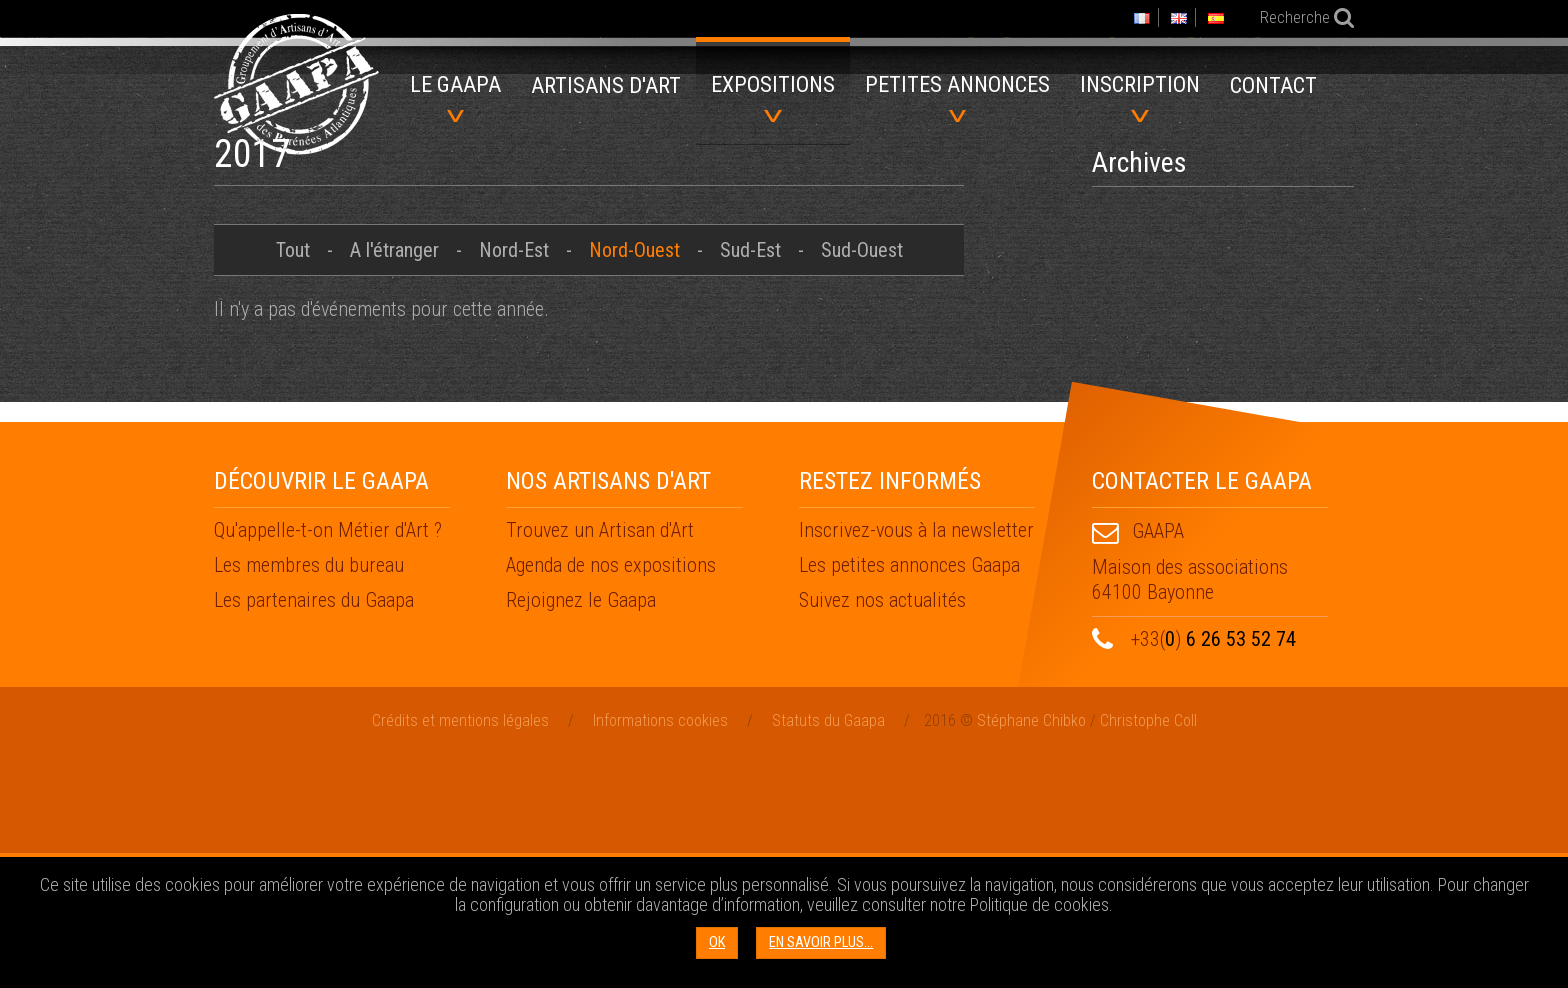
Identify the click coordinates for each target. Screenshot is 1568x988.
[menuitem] (606, 92)
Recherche (1293, 17)
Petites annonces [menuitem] (957, 97)
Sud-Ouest (862, 482)
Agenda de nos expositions (611, 797)
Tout (293, 482)
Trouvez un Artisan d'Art (600, 762)
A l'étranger (394, 482)
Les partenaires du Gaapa (314, 832)
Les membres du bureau (309, 797)
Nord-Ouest (634, 482)
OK (717, 942)
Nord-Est (514, 482)
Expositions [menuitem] (773, 97)
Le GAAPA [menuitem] (455, 97)
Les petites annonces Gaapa (909, 797)
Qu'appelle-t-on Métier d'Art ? (328, 762)
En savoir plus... (821, 942)
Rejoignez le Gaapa (581, 832)
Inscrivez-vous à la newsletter (916, 762)
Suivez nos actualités (882, 832)
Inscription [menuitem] (1140, 97)
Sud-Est (750, 482)
